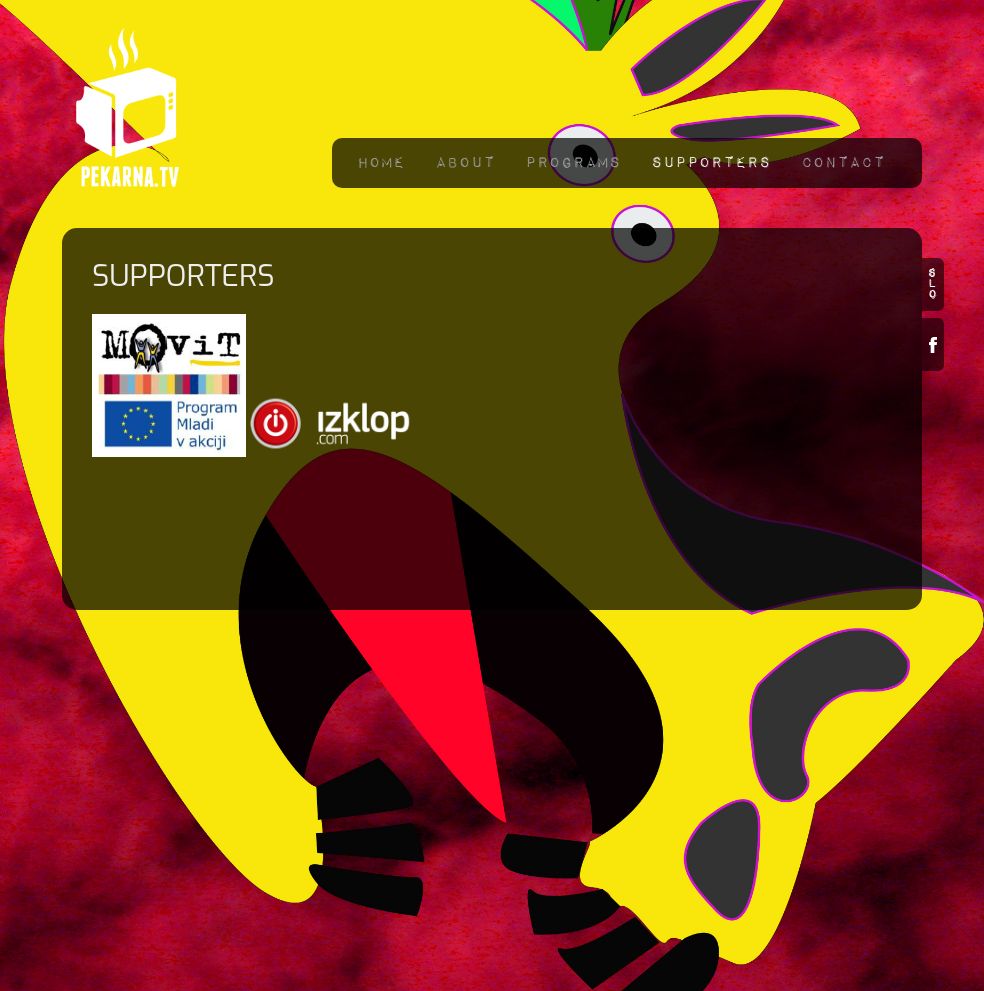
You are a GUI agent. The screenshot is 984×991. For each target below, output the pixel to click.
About (465, 162)
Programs (573, 162)
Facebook (933, 344)
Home (381, 162)
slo (933, 284)
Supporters (711, 162)
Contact (843, 162)
